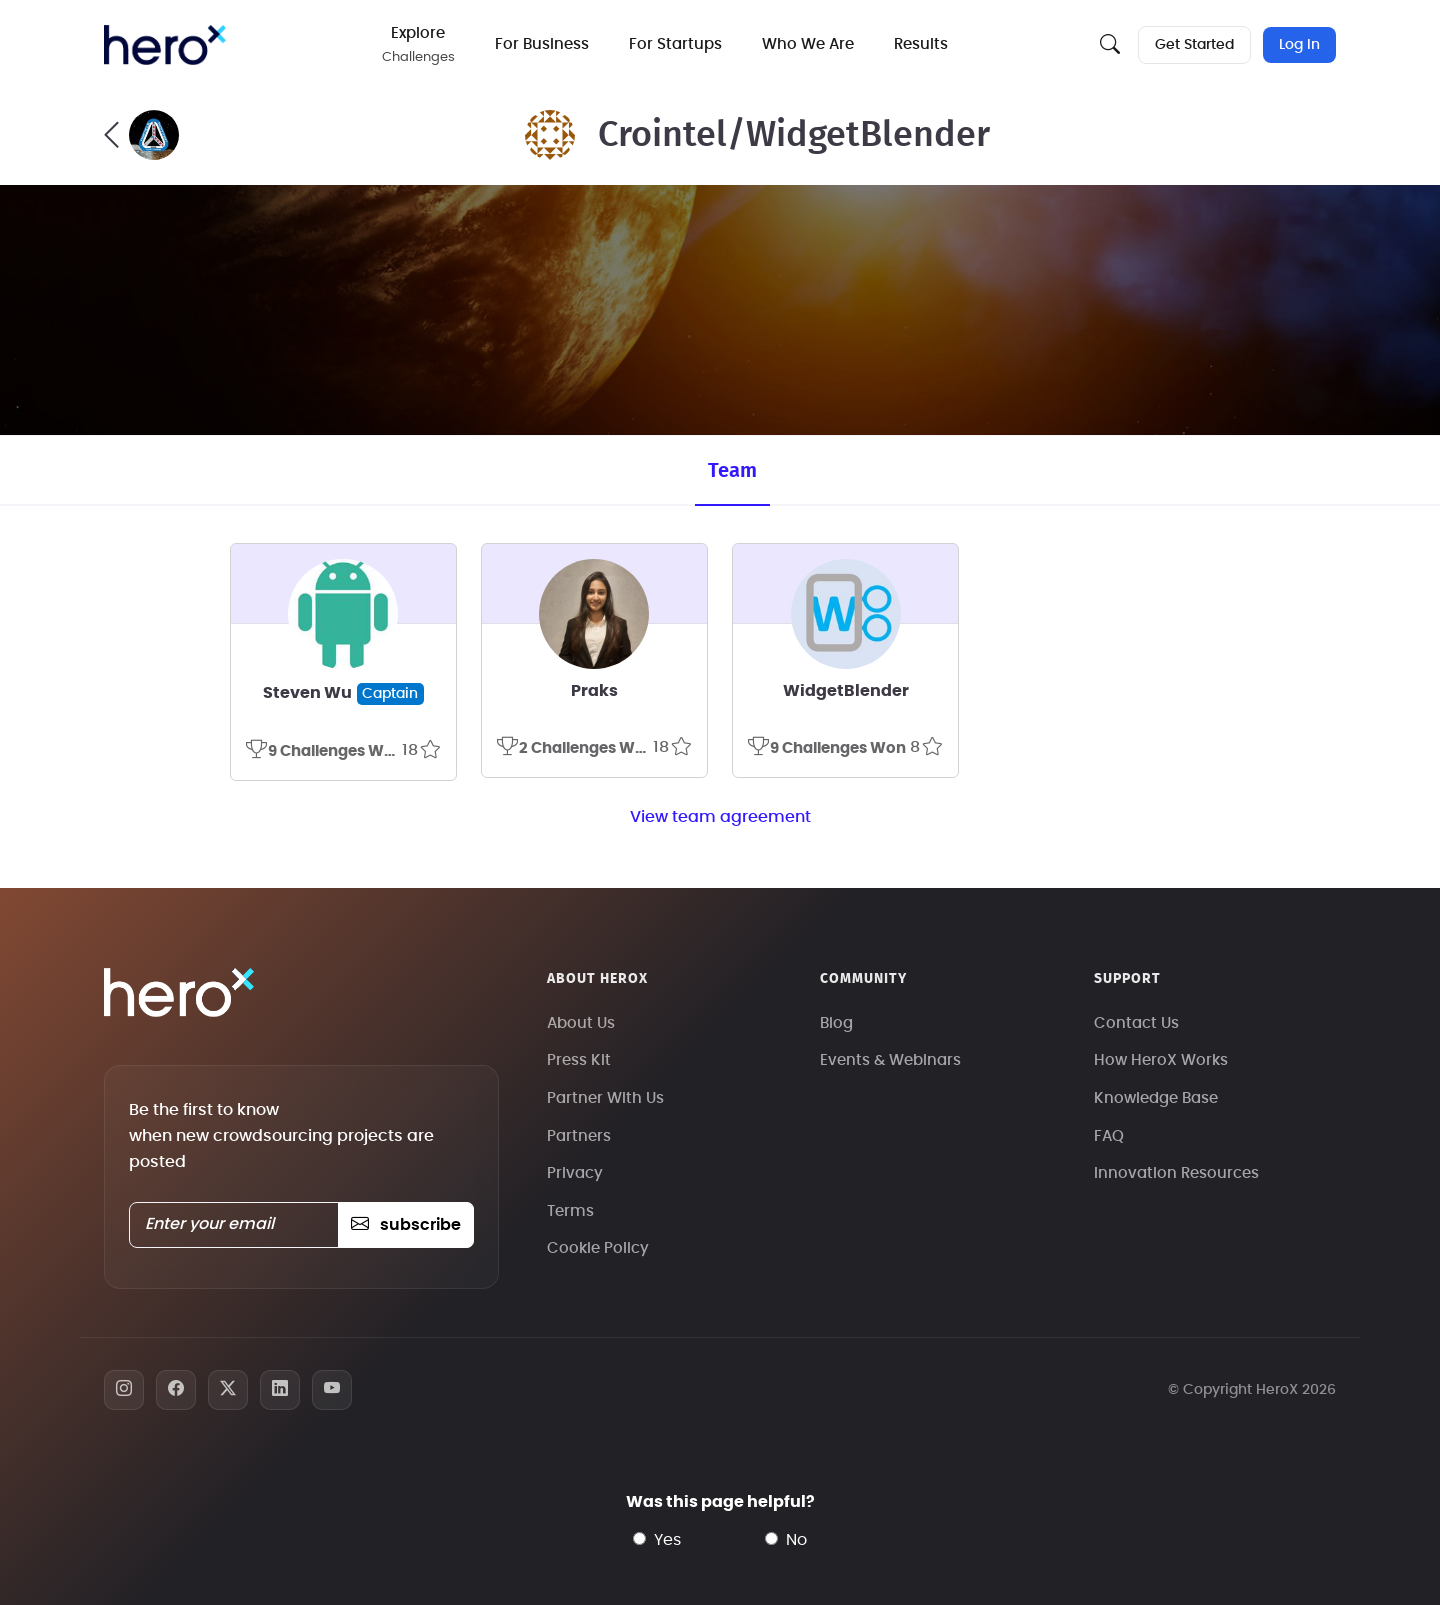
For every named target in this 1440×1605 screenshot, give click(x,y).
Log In (1299, 45)
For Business (542, 44)
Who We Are (808, 44)
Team (732, 471)
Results (921, 44)
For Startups (675, 44)
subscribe (405, 1225)
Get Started (1194, 45)
